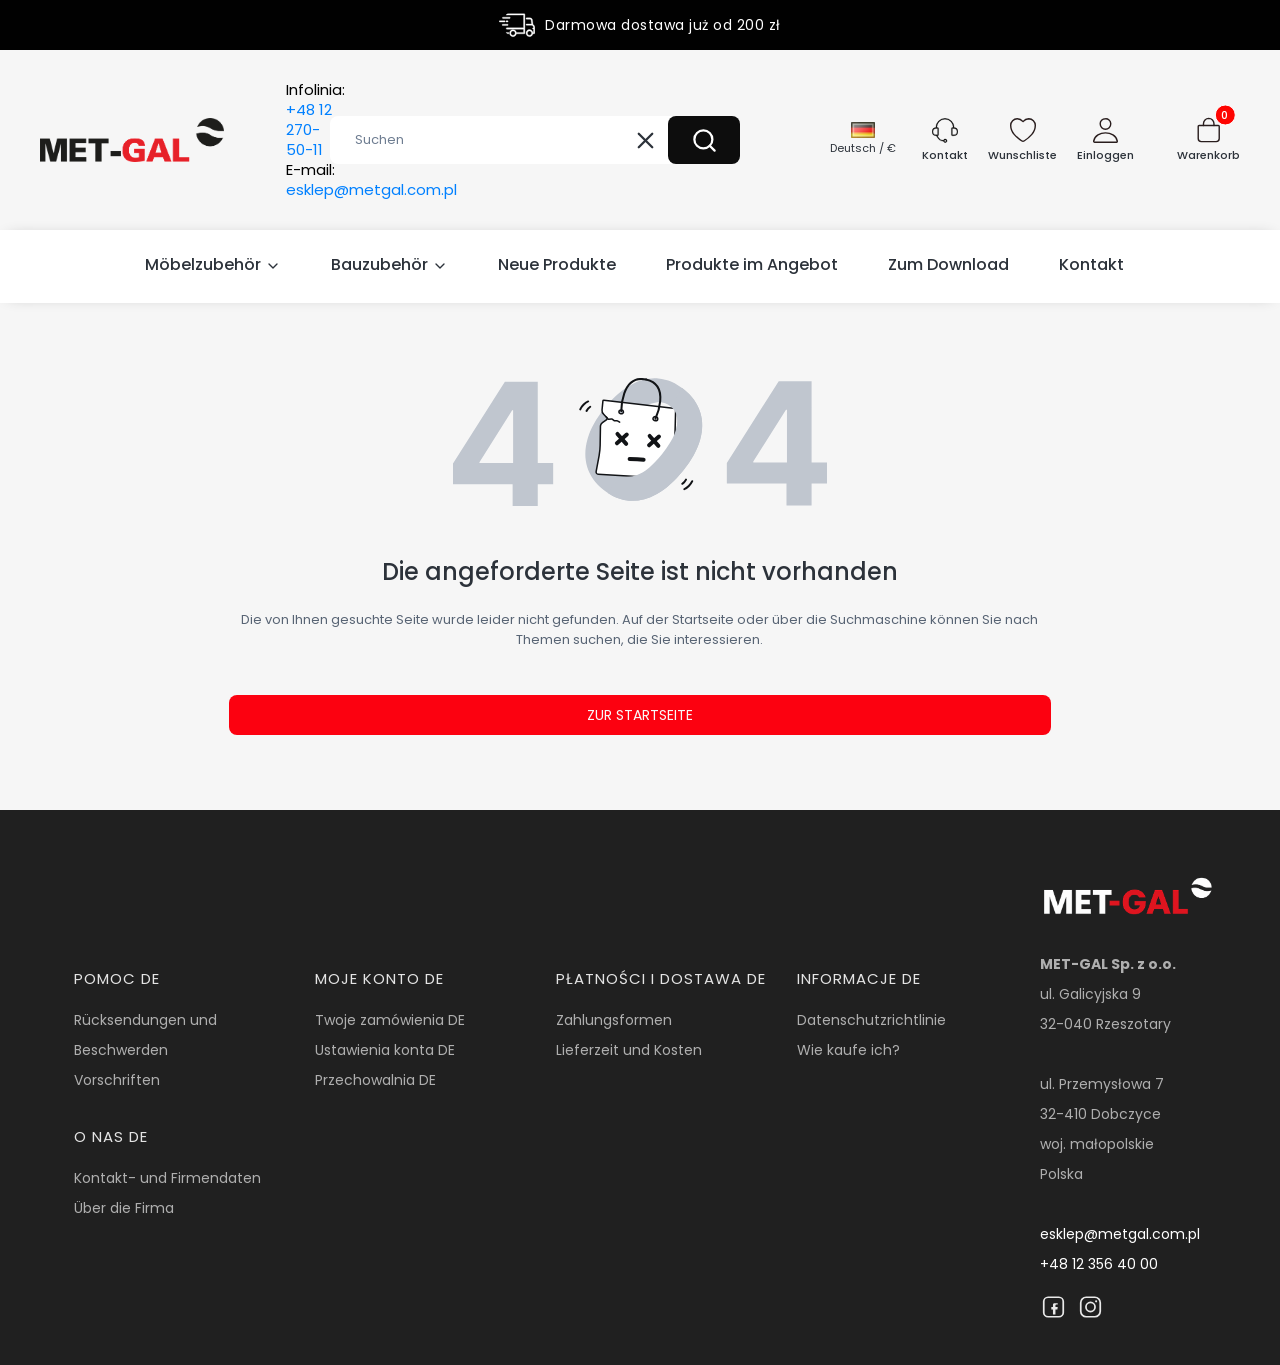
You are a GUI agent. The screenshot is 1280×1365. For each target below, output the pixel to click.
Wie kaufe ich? (848, 1050)
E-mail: (371, 180)
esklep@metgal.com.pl (1120, 1234)
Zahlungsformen (614, 1020)
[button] (704, 140)
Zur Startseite (640, 715)
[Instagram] (1090, 1307)
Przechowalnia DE (375, 1080)
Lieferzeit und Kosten (629, 1050)
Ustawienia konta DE (385, 1050)
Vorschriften (117, 1080)
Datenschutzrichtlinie (871, 1020)
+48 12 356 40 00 (1099, 1264)
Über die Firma (124, 1208)
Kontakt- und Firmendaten (167, 1178)
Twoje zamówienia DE (390, 1020)
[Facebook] (1053, 1307)
